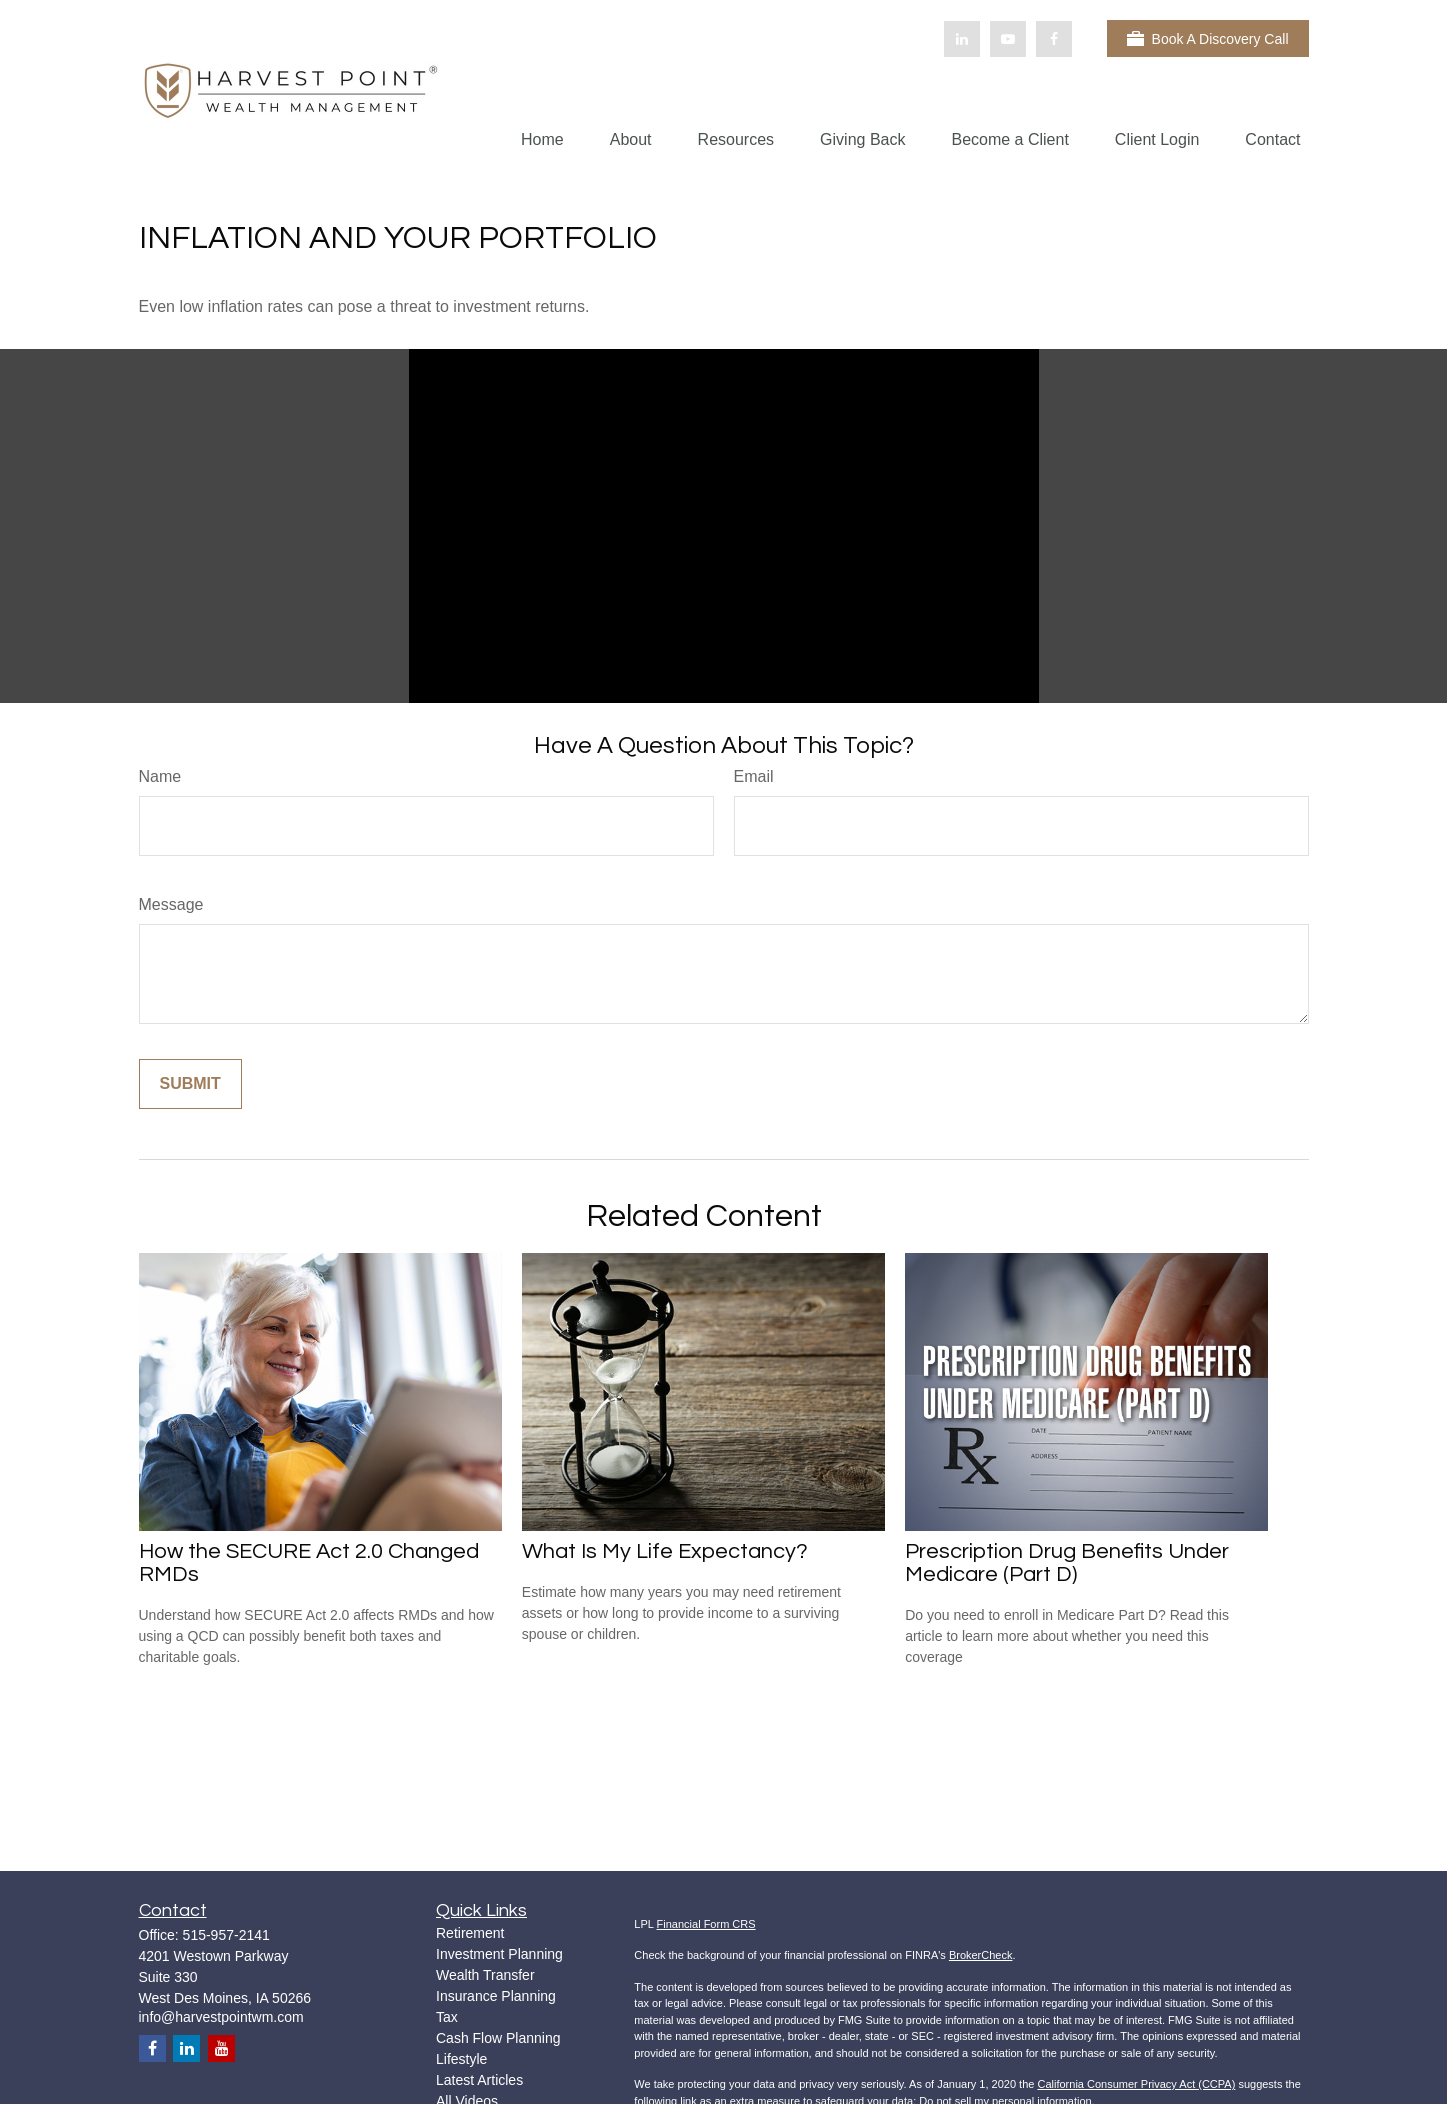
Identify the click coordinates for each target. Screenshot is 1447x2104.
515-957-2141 (226, 1935)
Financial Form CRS (706, 1924)
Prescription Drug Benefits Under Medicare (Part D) (1067, 1563)
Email (754, 776)
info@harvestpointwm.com (221, 2017)
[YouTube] (1008, 39)
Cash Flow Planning (498, 2038)
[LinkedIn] (962, 39)
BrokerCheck (981, 1955)
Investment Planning (499, 1954)
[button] (542, 139)
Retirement (470, 1933)
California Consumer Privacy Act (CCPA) (1136, 2084)
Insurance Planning (496, 1996)
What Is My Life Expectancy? (665, 1551)
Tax (447, 2017)
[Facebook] (1054, 39)
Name (160, 776)
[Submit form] (190, 1084)
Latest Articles (479, 2080)
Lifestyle (461, 2059)
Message (171, 904)
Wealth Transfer (485, 1975)
